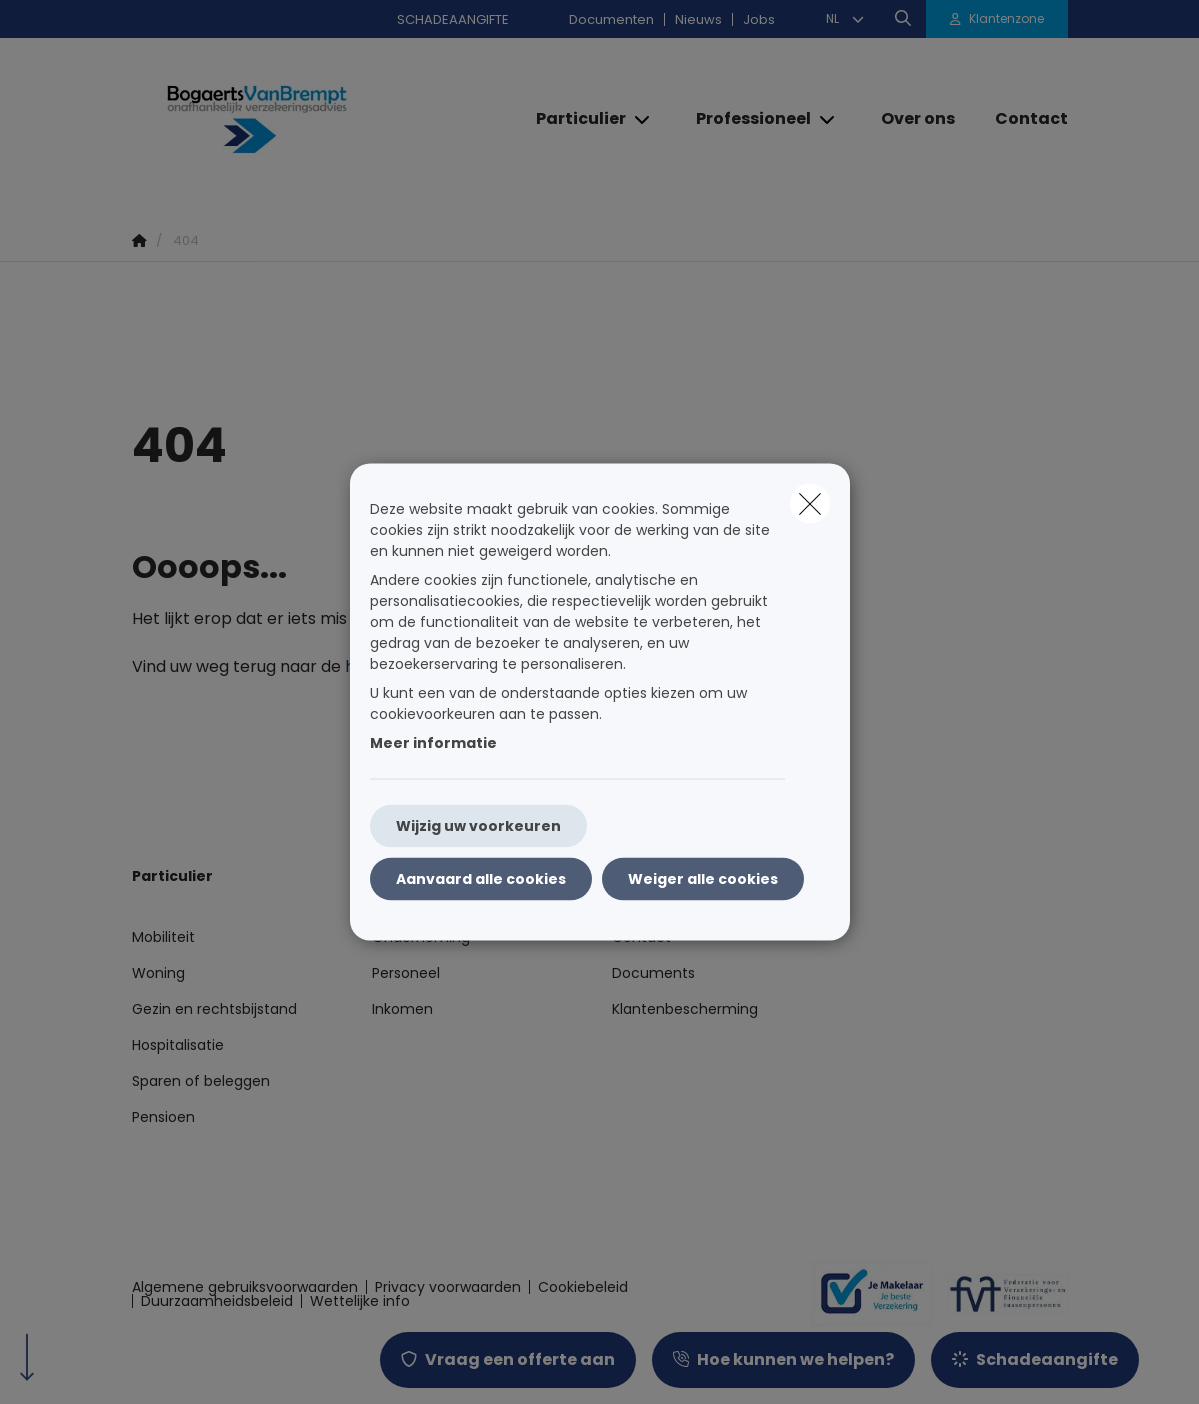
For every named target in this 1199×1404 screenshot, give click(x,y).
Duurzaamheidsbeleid (217, 1301)
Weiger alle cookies (703, 879)
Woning (158, 973)
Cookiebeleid (583, 1287)
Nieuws (698, 19)
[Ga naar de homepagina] (282, 119)
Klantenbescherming (685, 1009)
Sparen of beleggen (201, 1081)
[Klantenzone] (997, 19)
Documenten (611, 19)
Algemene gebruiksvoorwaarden (245, 1287)
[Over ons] (918, 119)
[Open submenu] (643, 119)
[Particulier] (573, 119)
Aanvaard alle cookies (481, 879)
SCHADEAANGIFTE (453, 19)
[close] (810, 504)
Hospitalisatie (178, 1045)
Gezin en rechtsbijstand (214, 1009)
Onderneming (421, 937)
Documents (653, 973)
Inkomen (402, 1009)
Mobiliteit (163, 937)
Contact (641, 937)
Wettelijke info (360, 1301)
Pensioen (163, 1117)
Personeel (406, 973)
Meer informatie (433, 743)
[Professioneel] (746, 119)
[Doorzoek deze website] (903, 19)
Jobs (759, 19)
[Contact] (1021, 119)
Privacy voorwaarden (448, 1287)
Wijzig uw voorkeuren (478, 826)
